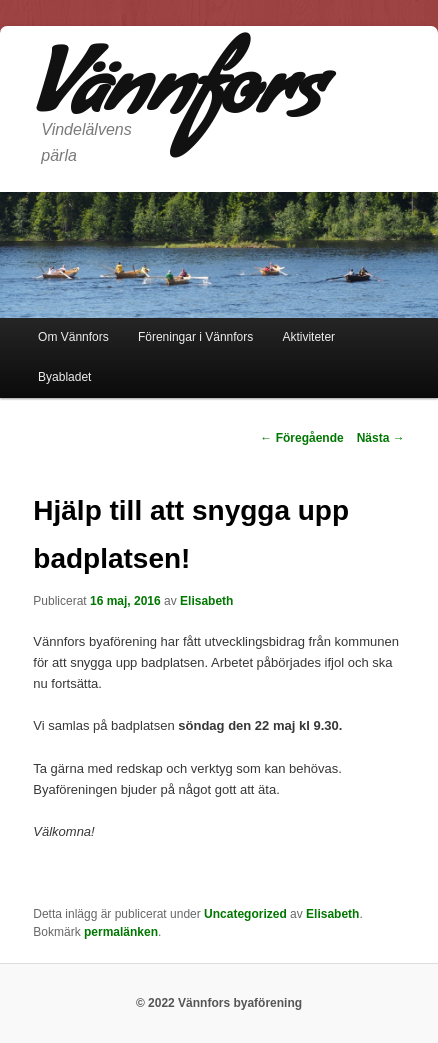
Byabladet (64, 377)
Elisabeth (206, 601)
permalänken (121, 932)
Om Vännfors (73, 337)
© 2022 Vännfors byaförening (219, 1003)
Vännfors (177, 99)
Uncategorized (245, 914)
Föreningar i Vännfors (195, 337)
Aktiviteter (308, 337)
